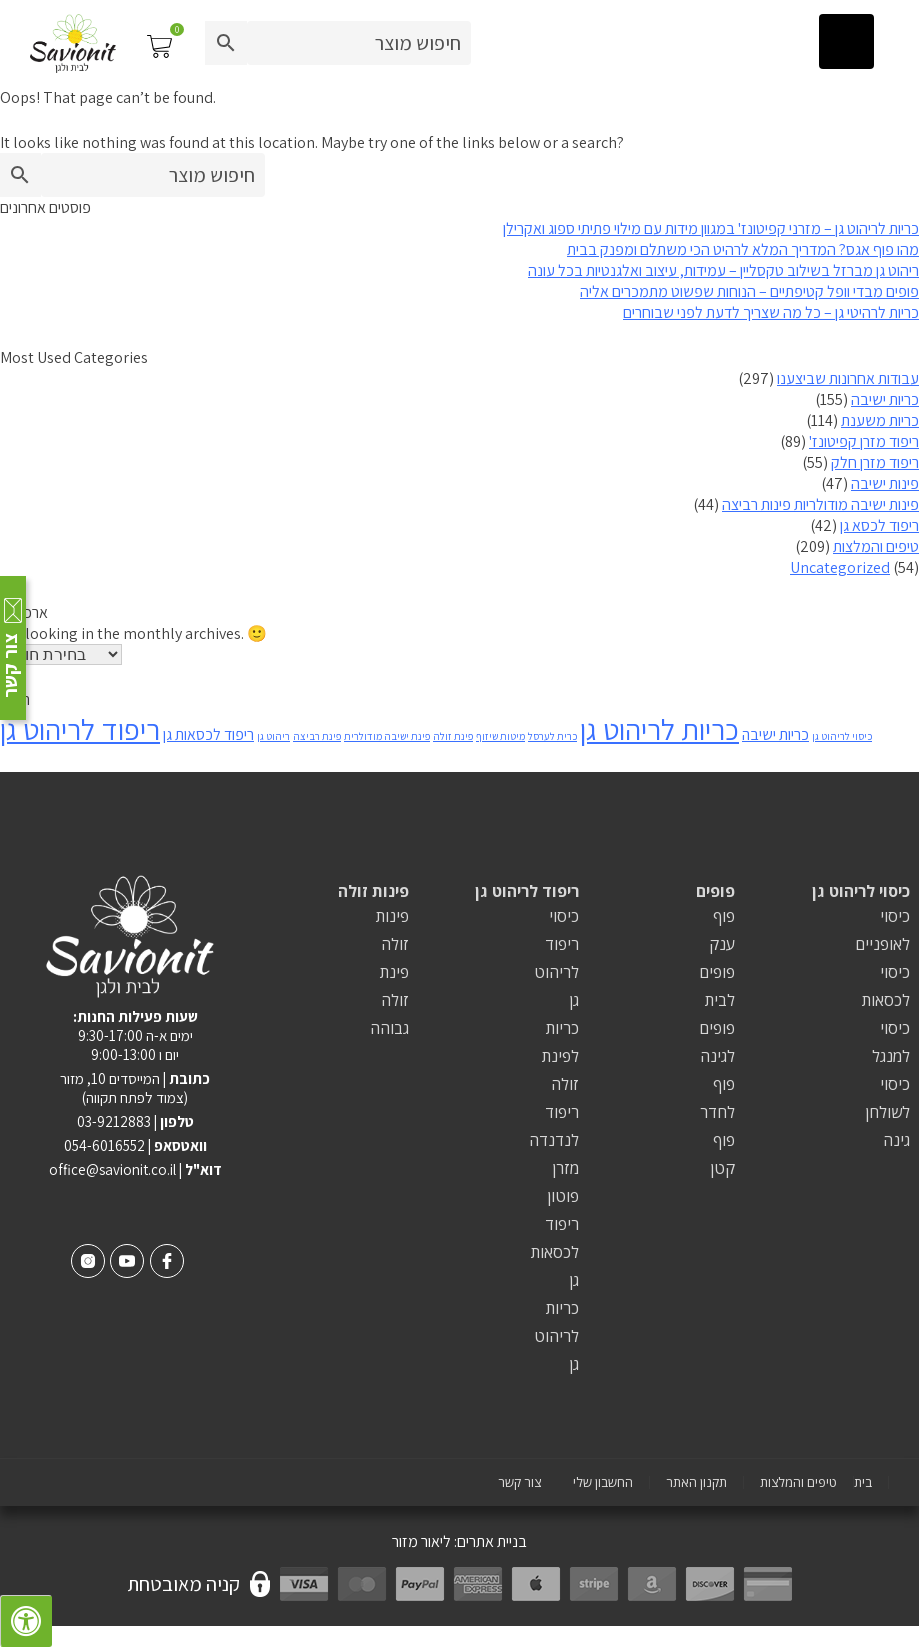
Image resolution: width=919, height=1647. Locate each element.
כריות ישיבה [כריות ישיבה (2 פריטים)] (775, 734)
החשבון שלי (603, 1482)
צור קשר (519, 1482)
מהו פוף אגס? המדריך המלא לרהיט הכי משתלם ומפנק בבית (743, 249)
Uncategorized (840, 567)
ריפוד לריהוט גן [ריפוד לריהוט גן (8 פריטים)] (80, 729)
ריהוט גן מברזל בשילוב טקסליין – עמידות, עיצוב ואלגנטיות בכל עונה (723, 270)
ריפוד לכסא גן (879, 525)
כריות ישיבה (885, 399)
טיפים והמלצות (876, 546)
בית (863, 1482)
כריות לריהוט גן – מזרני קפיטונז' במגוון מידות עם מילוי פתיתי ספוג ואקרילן (711, 228)
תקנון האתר (696, 1482)
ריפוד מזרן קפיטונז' (864, 441)
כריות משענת (880, 420)
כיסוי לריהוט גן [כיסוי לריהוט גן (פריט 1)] (842, 736)
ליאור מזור (421, 1541)
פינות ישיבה (885, 483)
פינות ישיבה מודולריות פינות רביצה (820, 504)
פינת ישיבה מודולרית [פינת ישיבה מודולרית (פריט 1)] (387, 736)
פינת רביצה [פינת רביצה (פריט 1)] (317, 736)
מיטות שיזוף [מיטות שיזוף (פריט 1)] (500, 736)
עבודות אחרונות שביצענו (848, 378)
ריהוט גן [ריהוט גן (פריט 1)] (273, 736)
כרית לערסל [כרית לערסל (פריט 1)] (552, 736)
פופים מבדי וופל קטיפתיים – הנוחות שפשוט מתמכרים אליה (749, 291)
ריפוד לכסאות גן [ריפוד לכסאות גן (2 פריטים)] (208, 734)
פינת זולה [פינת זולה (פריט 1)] (453, 736)
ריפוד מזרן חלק (875, 462)
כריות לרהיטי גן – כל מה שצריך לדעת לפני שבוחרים (771, 312)
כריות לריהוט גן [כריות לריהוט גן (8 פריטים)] (659, 729)
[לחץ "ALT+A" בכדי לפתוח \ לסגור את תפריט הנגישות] (26, 1621)
